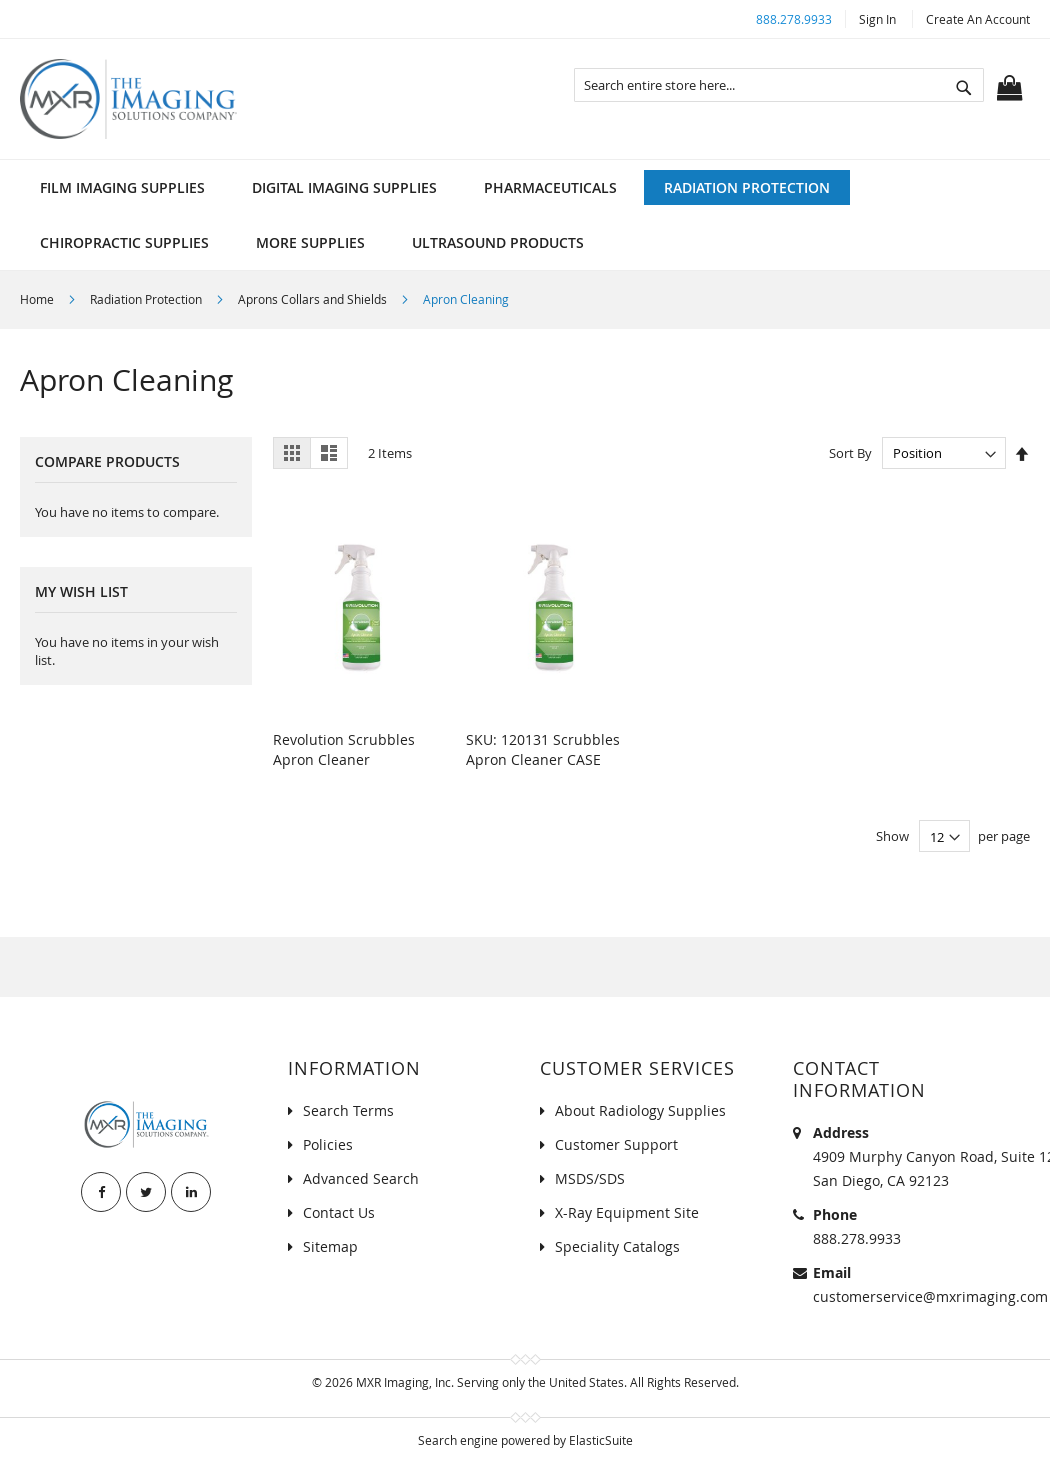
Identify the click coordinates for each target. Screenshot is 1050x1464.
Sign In (877, 19)
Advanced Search (361, 1178)
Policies (328, 1144)
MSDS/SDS (590, 1178)
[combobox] (779, 85)
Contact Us (339, 1212)
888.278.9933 (794, 19)
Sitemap (330, 1246)
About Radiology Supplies (640, 1110)
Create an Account (978, 19)
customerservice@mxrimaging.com (930, 1296)
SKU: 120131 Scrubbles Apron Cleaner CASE (543, 749)
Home (38, 299)
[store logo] (128, 99)
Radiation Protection (147, 299)
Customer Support (616, 1144)
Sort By (850, 453)
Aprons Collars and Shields (314, 299)
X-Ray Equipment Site (627, 1212)
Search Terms (348, 1110)
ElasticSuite (601, 1440)
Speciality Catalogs (617, 1246)
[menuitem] (122, 187)
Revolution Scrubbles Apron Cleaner (344, 749)
